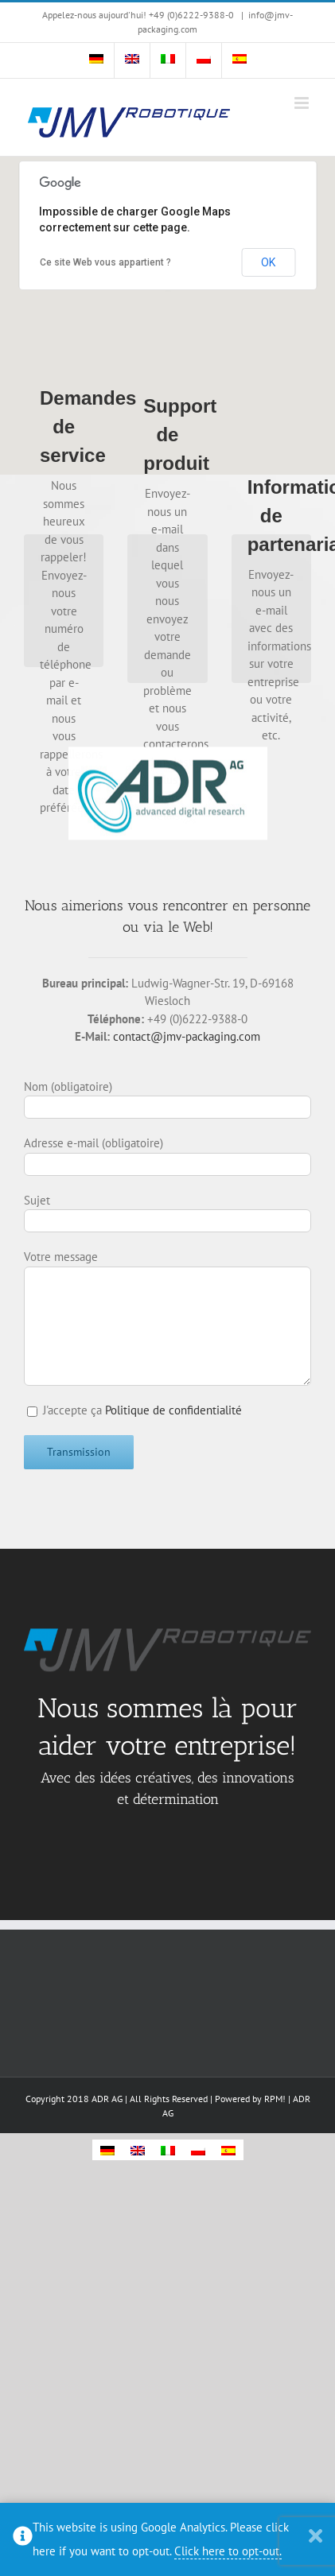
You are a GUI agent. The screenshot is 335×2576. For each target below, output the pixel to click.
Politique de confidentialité (173, 1410)
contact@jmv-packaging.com (186, 1036)
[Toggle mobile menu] (302, 103)
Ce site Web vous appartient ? (105, 262)
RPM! (275, 2099)
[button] (168, 301)
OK (268, 262)
